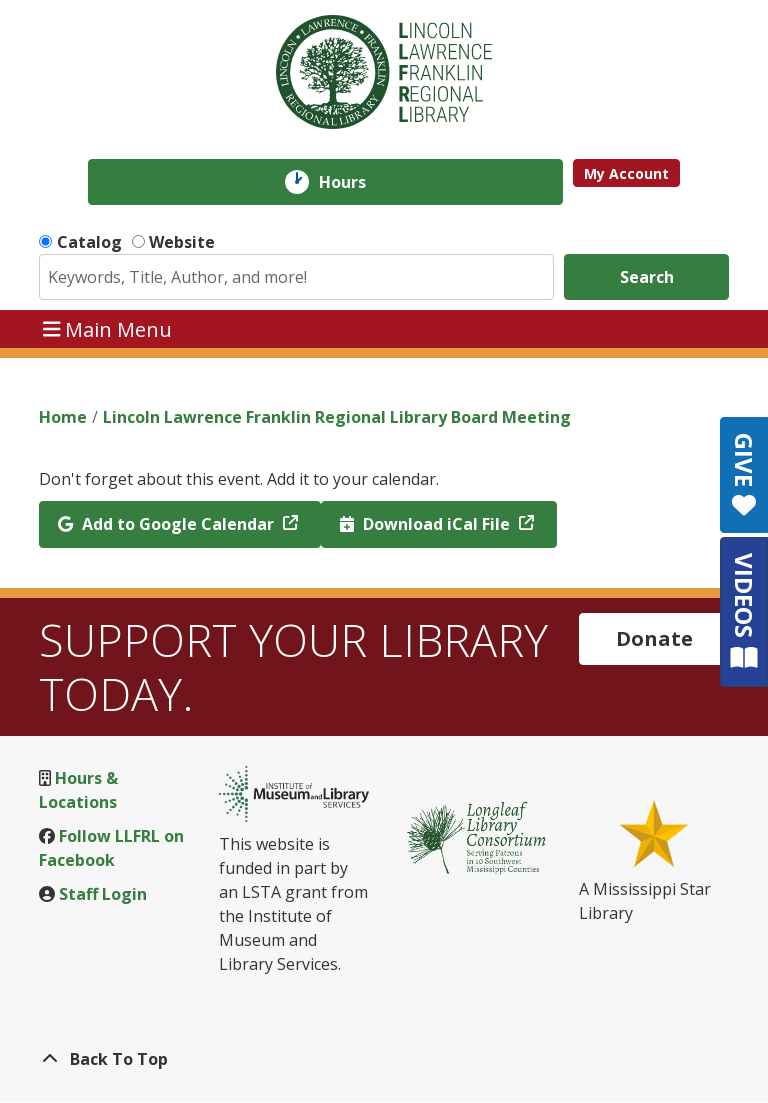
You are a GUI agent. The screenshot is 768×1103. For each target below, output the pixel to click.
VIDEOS (744, 611)
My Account (626, 173)
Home (63, 417)
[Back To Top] (384, 1059)
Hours (356, 182)
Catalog (89, 242)
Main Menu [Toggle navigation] (108, 328)
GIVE (744, 475)
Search (647, 277)
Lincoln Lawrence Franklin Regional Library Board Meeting (337, 417)
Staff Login (103, 894)
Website (182, 242)
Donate (654, 638)
